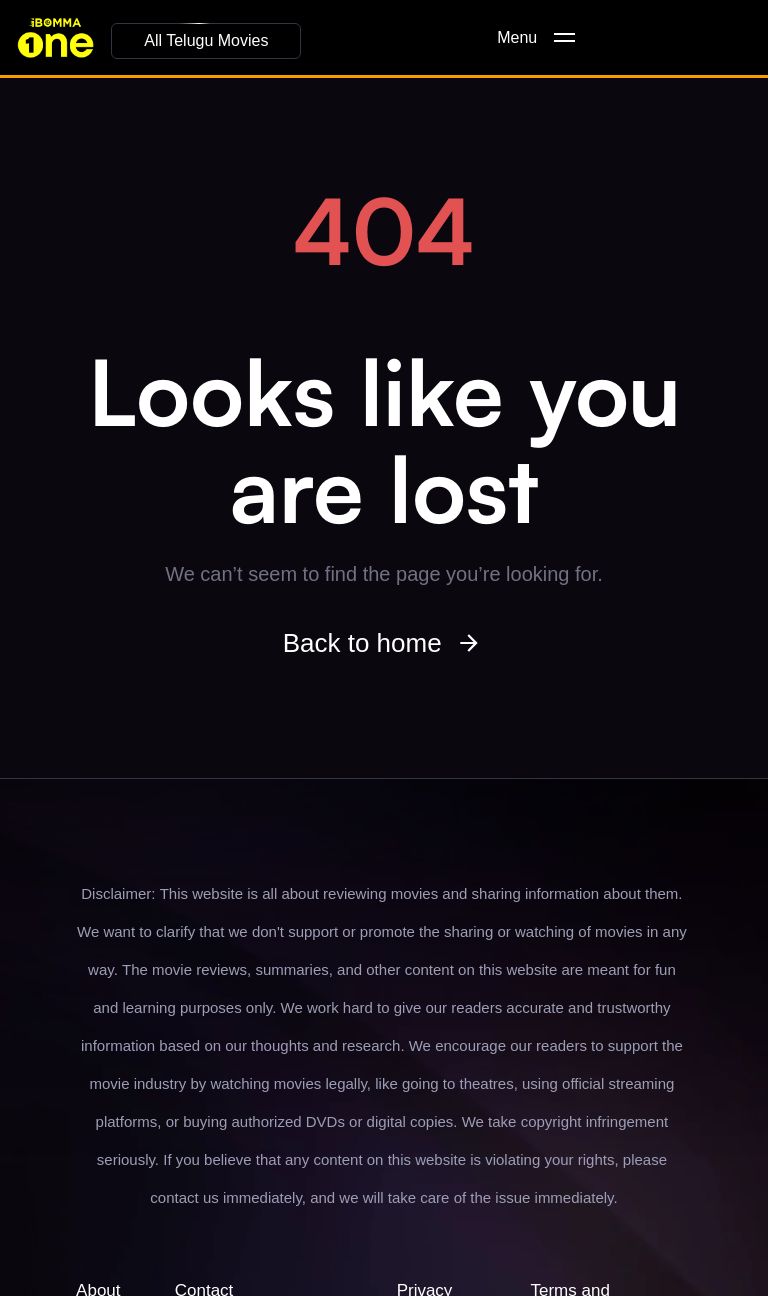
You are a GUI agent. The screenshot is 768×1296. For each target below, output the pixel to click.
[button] (206, 41)
